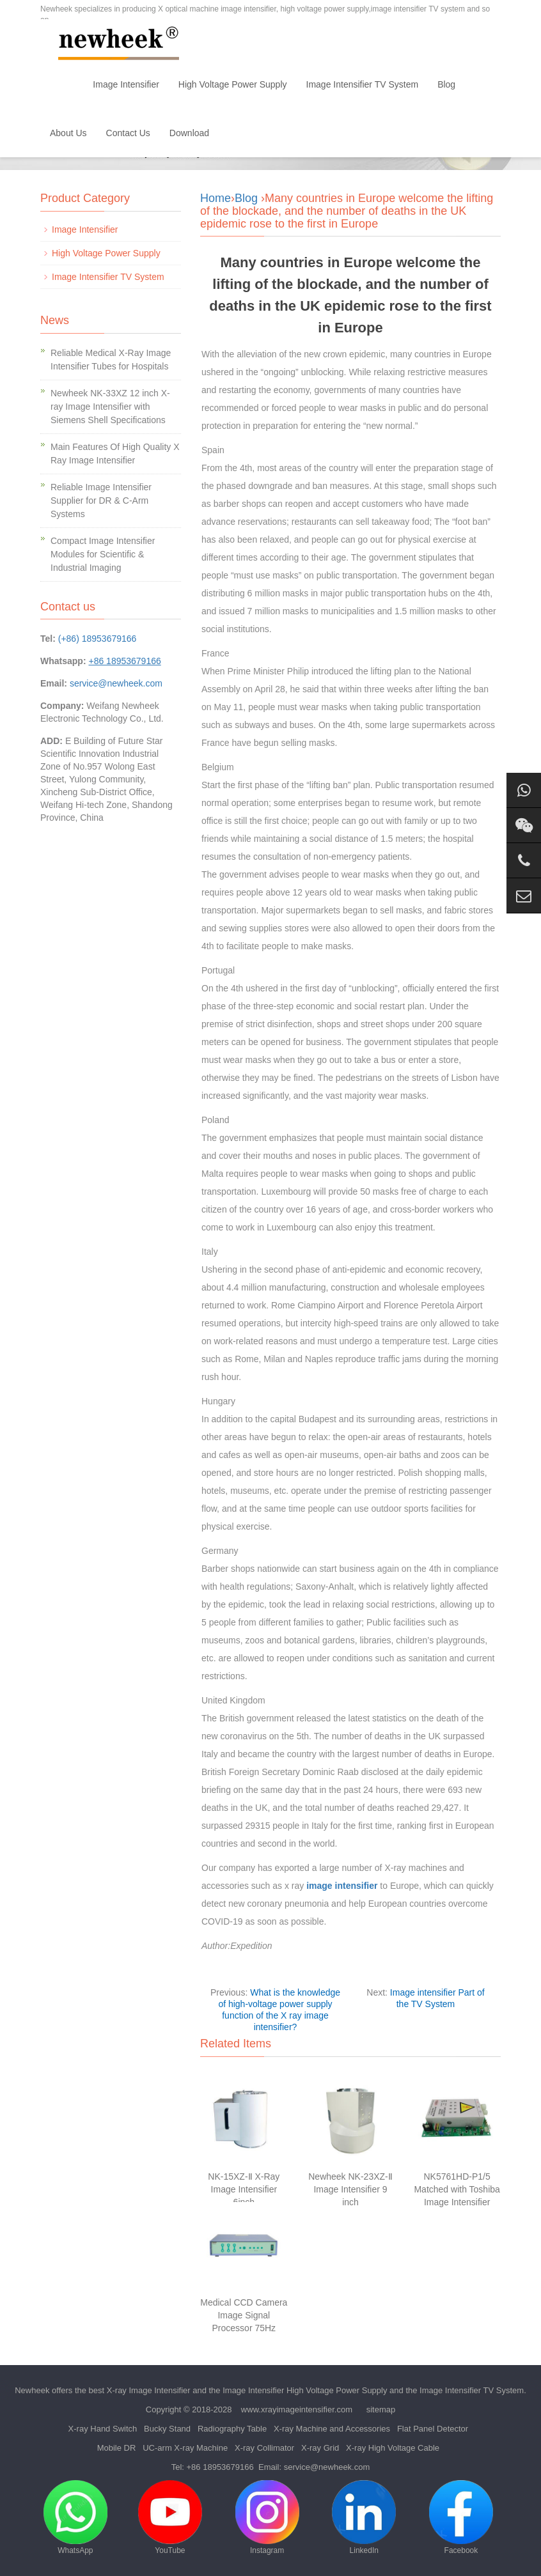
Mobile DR (116, 2448)
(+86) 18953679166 (97, 638)
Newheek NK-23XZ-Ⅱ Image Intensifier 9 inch (350, 2189)
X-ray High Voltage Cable (392, 2448)
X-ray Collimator (264, 2448)
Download (189, 133)
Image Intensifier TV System (362, 84)
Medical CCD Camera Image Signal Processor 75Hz (243, 2315)
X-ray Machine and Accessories (332, 2428)
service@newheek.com (116, 683)
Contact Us (128, 133)
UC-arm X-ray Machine (185, 2448)
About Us (68, 133)
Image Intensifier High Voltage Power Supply (305, 2390)
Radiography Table (232, 2428)
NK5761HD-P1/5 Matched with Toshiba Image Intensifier (456, 2189)
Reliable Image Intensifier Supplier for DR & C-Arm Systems (101, 500)
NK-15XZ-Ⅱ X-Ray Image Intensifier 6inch (243, 2189)
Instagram (267, 2517)
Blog (446, 84)
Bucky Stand (167, 2428)
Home (62, 84)
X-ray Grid (320, 2448)
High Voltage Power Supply (232, 84)
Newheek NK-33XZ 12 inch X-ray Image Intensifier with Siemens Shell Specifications (110, 406)
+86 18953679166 (220, 2467)
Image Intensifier (126, 84)
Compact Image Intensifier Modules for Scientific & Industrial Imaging (103, 554)
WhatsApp (75, 2517)
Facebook (461, 2517)
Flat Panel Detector (432, 2428)
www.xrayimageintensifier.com (296, 2409)
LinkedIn (364, 2517)
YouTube (170, 2517)
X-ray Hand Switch (102, 2428)
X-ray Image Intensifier (149, 2390)
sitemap (381, 2409)
